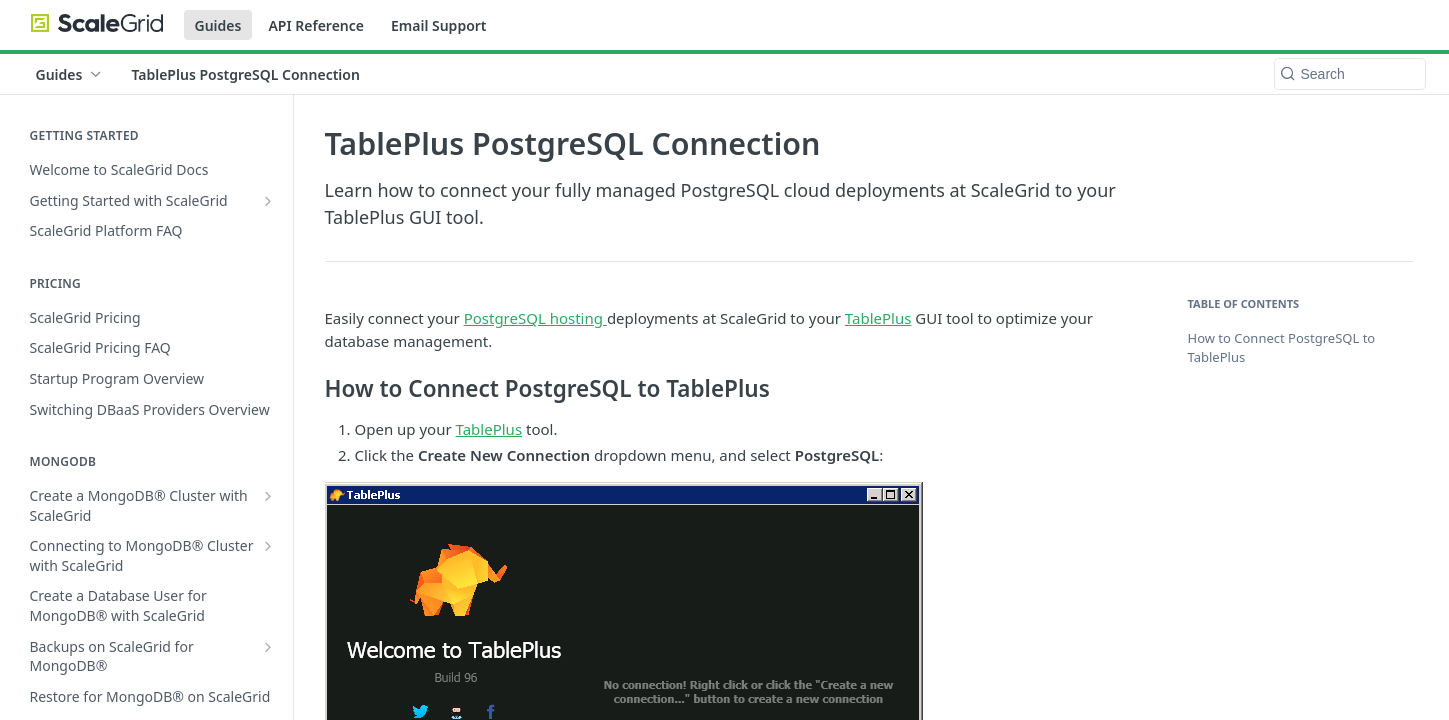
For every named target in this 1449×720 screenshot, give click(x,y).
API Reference (316, 25)
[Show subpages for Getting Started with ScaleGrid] (268, 201)
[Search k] (1350, 74)
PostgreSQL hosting (535, 318)
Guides (218, 25)
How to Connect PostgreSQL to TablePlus (1282, 348)
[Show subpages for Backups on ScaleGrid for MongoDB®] (268, 647)
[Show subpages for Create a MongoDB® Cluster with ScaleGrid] (268, 496)
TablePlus (878, 318)
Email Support (439, 25)
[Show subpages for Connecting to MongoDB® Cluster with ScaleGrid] (268, 546)
